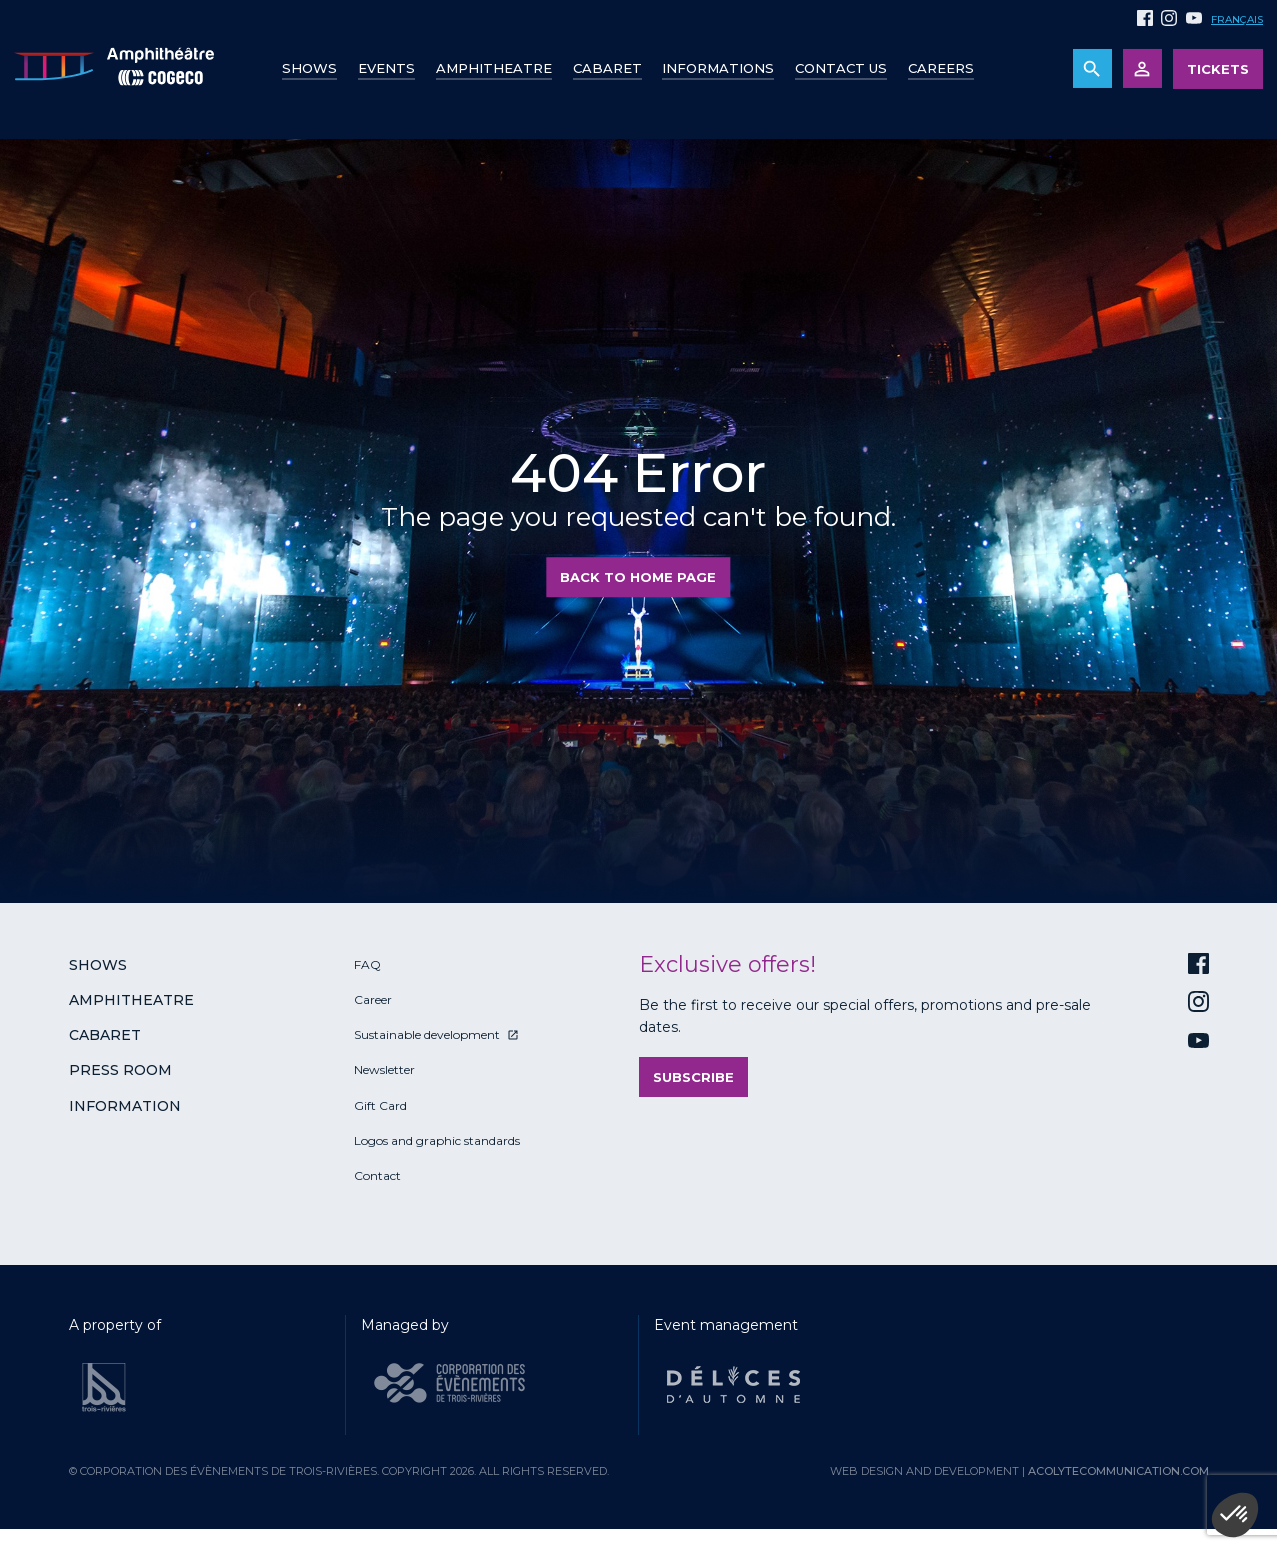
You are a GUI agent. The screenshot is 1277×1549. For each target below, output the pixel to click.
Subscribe (693, 1077)
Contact (377, 1175)
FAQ (367, 964)
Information (125, 1106)
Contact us (841, 68)
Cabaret (607, 68)
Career (373, 999)
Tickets (1218, 69)
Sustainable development (427, 1034)
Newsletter (384, 1069)
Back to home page (638, 577)
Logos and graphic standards (437, 1140)
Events (386, 68)
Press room (120, 1070)
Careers (941, 68)
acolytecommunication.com (1118, 1471)
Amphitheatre (494, 68)
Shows (309, 68)
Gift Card (380, 1105)
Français (1237, 19)
